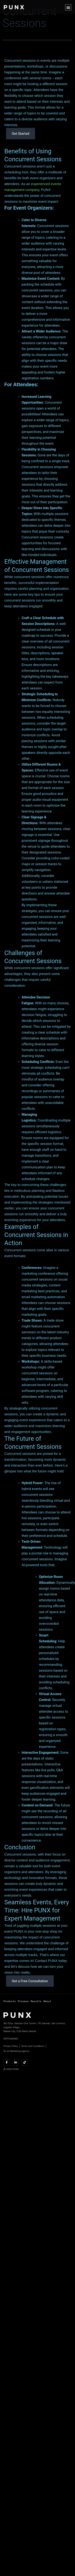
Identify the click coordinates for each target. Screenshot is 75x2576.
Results (36, 2001)
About (47, 2001)
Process (23, 2001)
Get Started (20, 134)
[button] (68, 7)
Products (9, 2001)
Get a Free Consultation (30, 1981)
